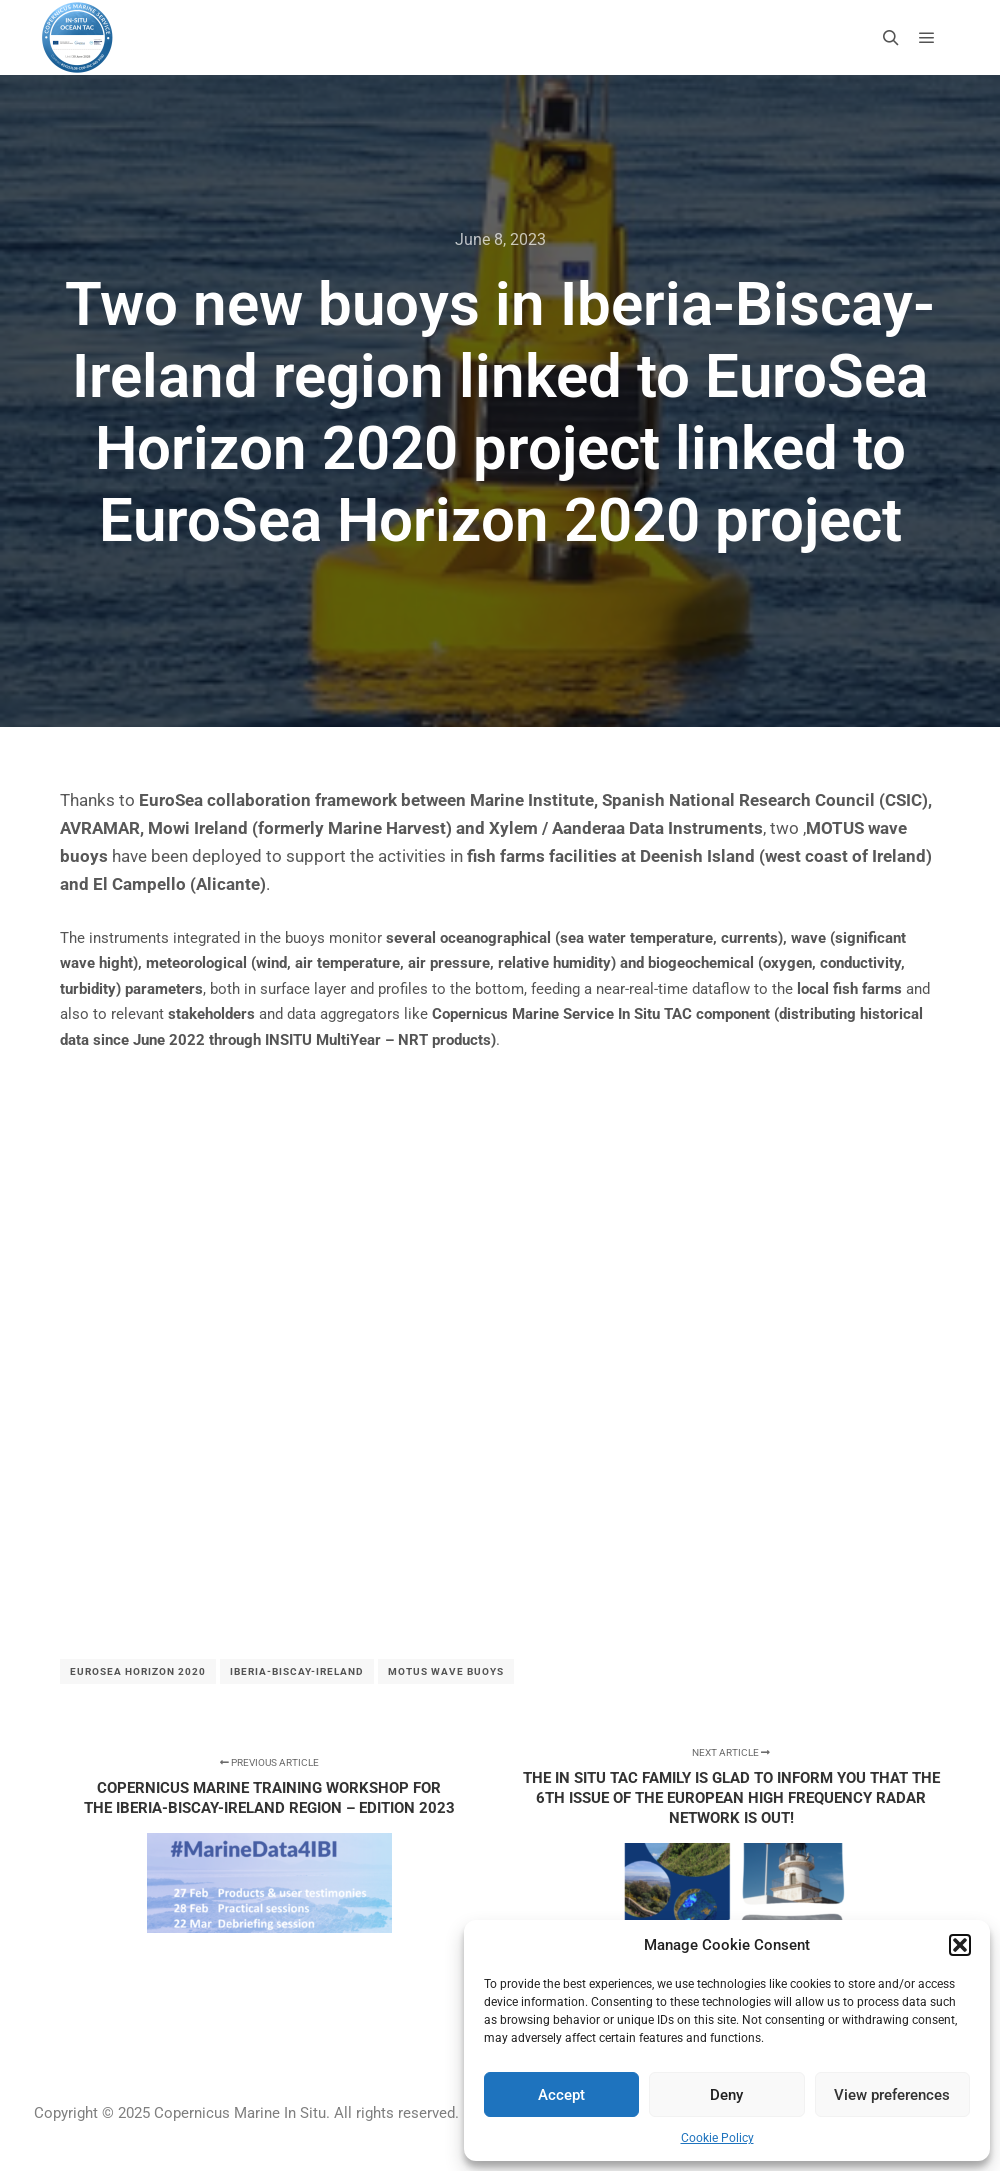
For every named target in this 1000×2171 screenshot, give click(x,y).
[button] (960, 1945)
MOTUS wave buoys (446, 1671)
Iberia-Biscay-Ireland (297, 1671)
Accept (561, 2095)
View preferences (892, 2095)
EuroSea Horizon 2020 (138, 1671)
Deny (726, 2095)
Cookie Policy (717, 2138)
